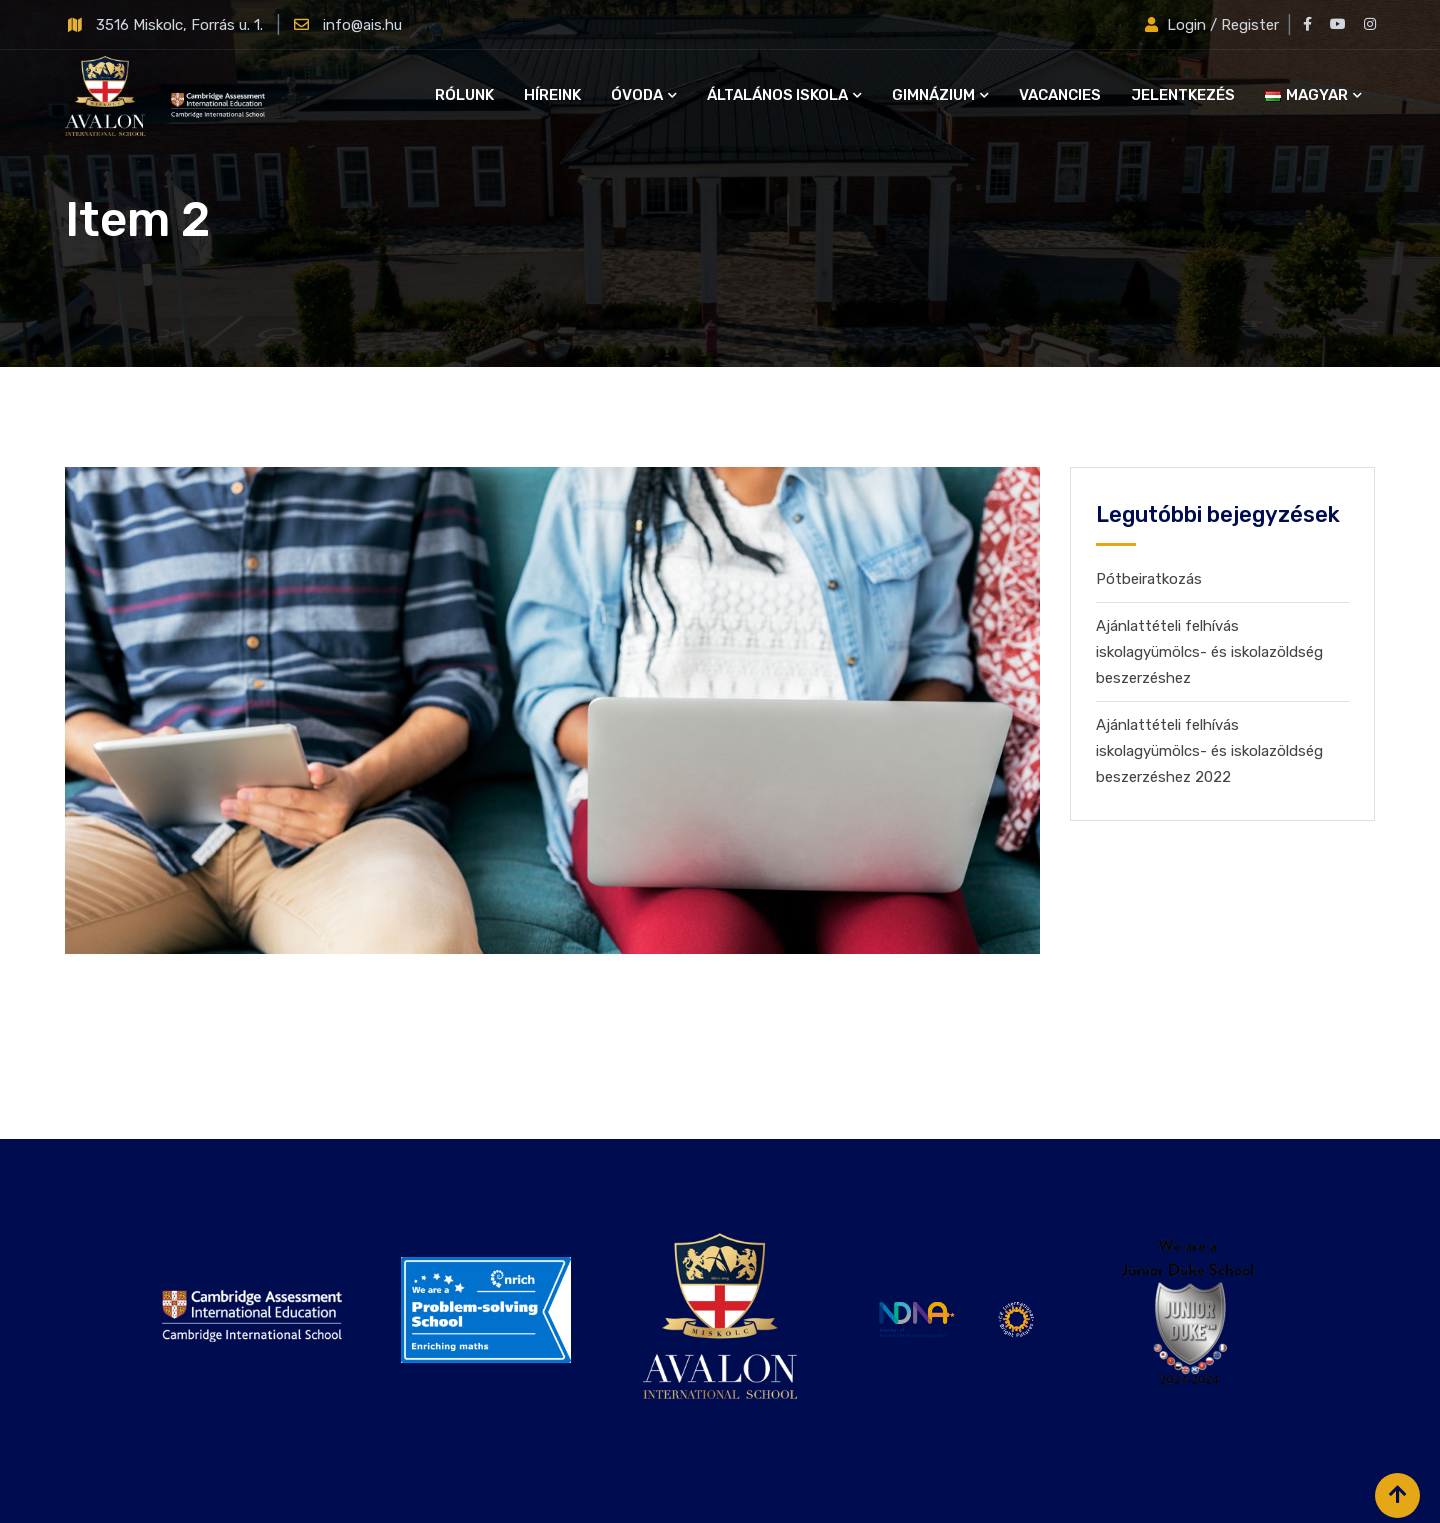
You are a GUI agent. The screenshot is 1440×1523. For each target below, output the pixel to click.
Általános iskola (777, 95)
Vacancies (1060, 95)
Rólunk (464, 95)
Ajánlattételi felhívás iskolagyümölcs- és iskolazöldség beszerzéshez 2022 (1209, 751)
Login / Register (1214, 25)
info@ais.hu (362, 25)
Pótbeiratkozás (1149, 579)
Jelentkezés (1183, 95)
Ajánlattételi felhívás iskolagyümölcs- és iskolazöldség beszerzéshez (1209, 652)
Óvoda (637, 95)
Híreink (552, 95)
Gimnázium (933, 95)
